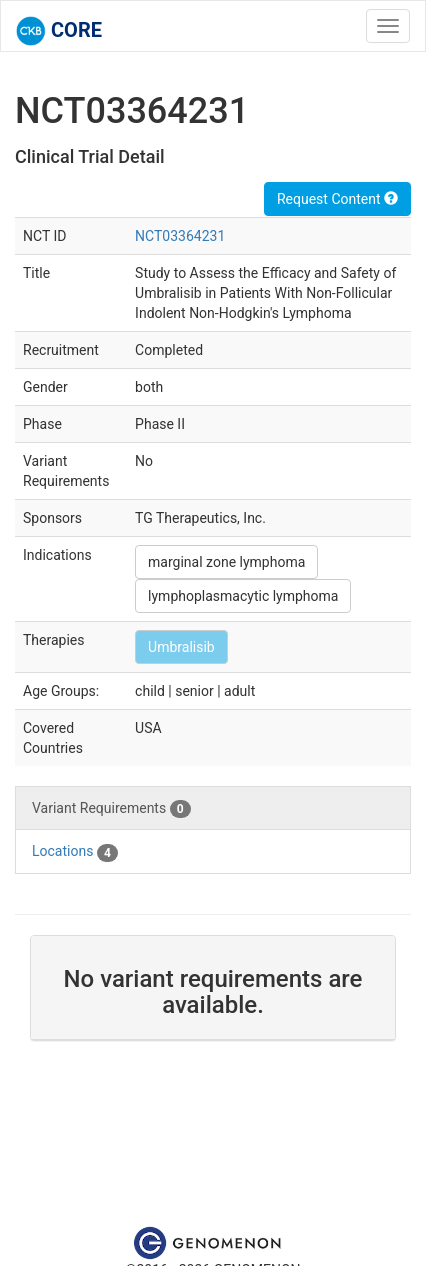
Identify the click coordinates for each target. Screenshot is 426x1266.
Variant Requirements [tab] (111, 809)
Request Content (337, 199)
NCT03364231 (180, 236)
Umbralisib (181, 647)
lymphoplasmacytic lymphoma (243, 596)
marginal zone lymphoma (226, 562)
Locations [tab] (75, 852)
